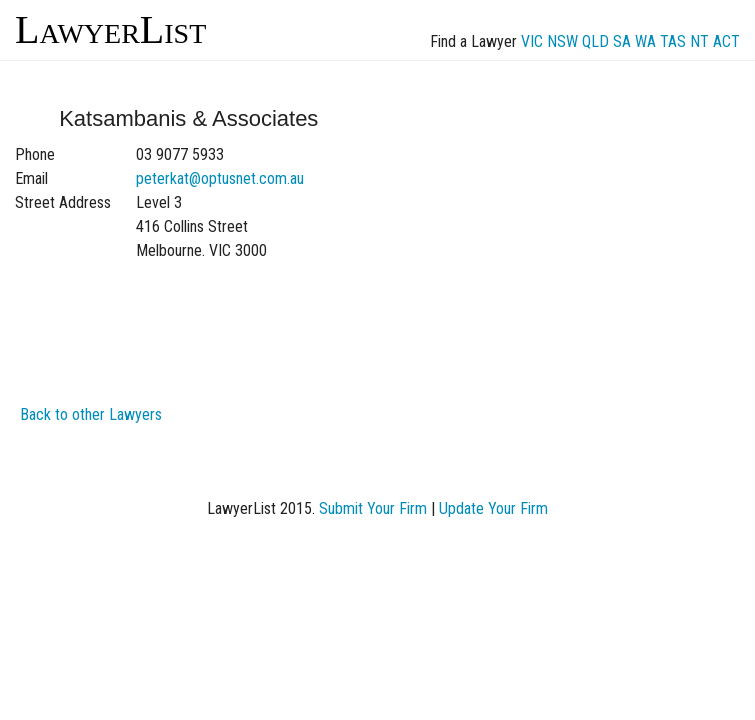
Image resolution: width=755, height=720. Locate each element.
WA (645, 41)
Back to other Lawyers (91, 414)
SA (622, 41)
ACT (726, 41)
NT (699, 41)
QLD (595, 41)
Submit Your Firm (373, 508)
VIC (532, 41)
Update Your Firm (493, 508)
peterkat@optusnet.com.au (220, 178)
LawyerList (110, 29)
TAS (673, 41)
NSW (562, 41)
